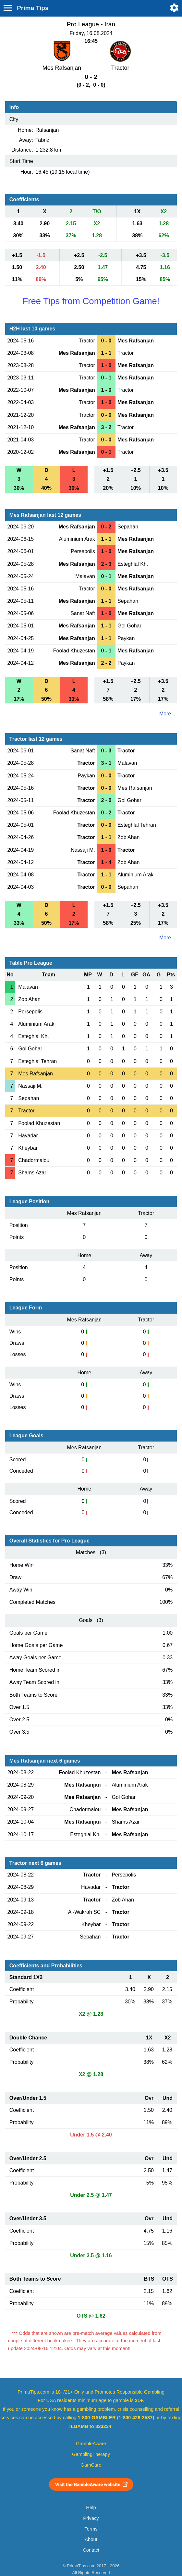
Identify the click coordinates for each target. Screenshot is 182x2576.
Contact (91, 2550)
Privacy (91, 2518)
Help (91, 2507)
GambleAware (91, 2443)
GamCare (91, 2465)
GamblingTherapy (91, 2454)
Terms (90, 2529)
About (91, 2539)
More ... (168, 713)
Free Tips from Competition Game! (90, 301)
